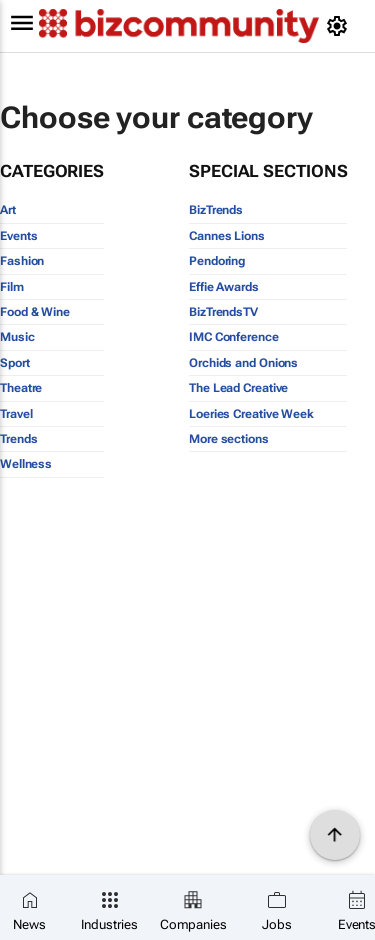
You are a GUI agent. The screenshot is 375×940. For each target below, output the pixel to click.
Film (12, 287)
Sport (15, 363)
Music (17, 337)
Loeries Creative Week (251, 414)
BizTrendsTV (223, 312)
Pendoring (217, 261)
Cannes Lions (227, 236)
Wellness (26, 464)
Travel (16, 414)
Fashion (22, 261)
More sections (229, 439)
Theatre (21, 388)
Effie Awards (224, 287)
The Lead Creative (238, 388)
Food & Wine (35, 312)
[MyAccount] (340, 26)
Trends (18, 439)
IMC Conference (234, 337)
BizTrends (216, 210)
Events (18, 236)
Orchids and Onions (243, 363)
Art (8, 210)
